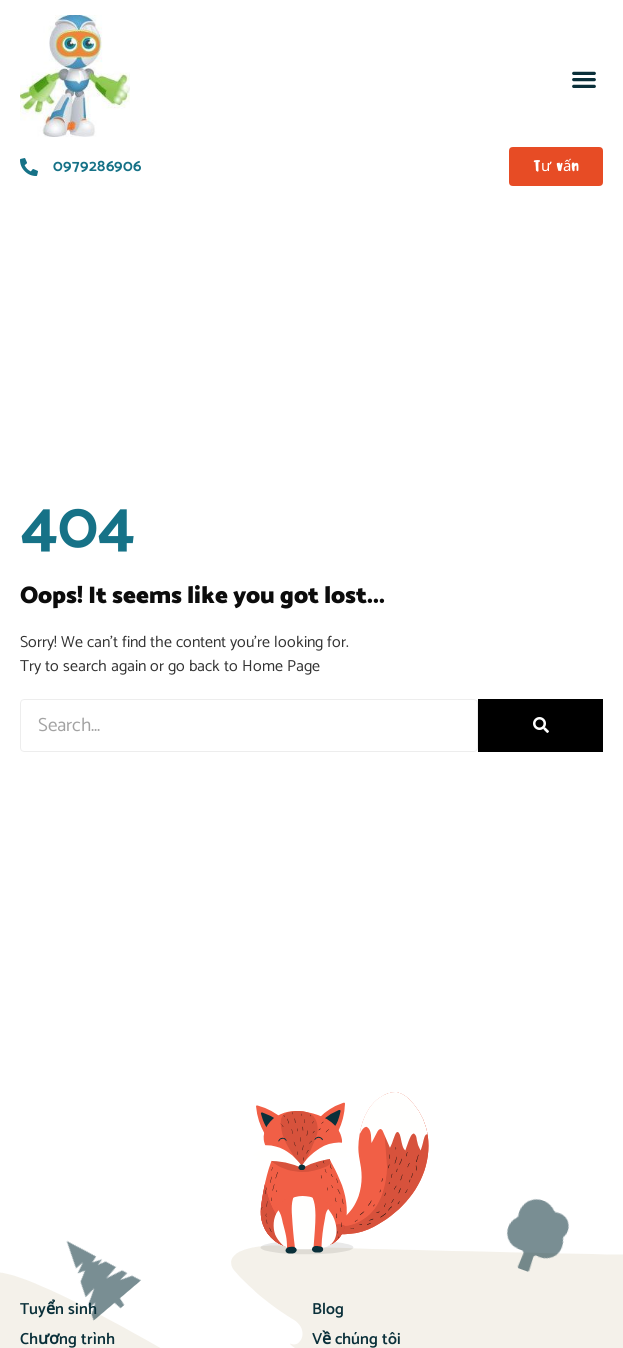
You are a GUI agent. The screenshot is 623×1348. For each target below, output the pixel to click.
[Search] (540, 725)
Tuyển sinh (58, 1309)
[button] (583, 78)
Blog (328, 1309)
